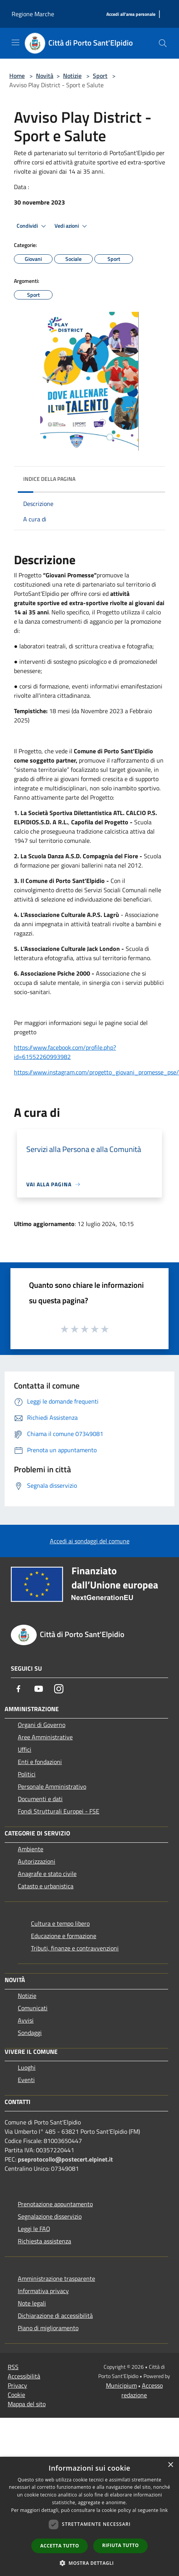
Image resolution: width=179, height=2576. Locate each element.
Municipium (121, 2385)
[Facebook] (18, 1688)
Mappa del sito (27, 2404)
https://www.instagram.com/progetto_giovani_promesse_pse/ (96, 1072)
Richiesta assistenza (44, 2241)
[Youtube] (38, 1688)
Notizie (72, 75)
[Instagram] (58, 1688)
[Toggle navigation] (15, 42)
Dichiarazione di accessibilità (55, 2315)
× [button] (170, 2465)
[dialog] (89, 2516)
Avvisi (26, 2020)
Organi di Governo (41, 1724)
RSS (13, 2366)
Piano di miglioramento (48, 2327)
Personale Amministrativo (52, 1786)
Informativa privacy (43, 2290)
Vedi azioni (72, 226)
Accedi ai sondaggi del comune (90, 1541)
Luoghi (27, 2067)
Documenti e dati (40, 1798)
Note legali (32, 2303)
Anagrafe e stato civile (47, 1873)
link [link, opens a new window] (164, 2510)
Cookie (16, 2394)
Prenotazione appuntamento (55, 2204)
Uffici (24, 1749)
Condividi (32, 226)
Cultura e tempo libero (60, 1923)
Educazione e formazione (63, 1935)
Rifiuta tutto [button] (120, 2545)
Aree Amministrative (45, 1737)
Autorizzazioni (36, 1861)
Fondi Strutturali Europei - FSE (58, 1811)
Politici (27, 1774)
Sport (100, 75)
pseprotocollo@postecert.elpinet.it (65, 2159)
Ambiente (30, 1849)
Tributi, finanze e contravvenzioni (75, 1948)
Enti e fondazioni (40, 1761)
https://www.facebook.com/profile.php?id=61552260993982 (65, 1052)
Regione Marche (33, 14)
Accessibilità (24, 2376)
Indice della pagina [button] (49, 479)
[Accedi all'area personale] (130, 14)
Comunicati (33, 2008)
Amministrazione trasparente (56, 2278)
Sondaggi (30, 2032)
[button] (89, 2563)
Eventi (26, 2079)
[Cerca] (162, 43)
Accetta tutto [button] (59, 2545)
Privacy (17, 2385)
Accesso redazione (142, 2390)
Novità (44, 75)
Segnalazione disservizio (50, 2216)
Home (17, 75)
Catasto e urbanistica (45, 1886)
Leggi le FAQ (34, 2228)
